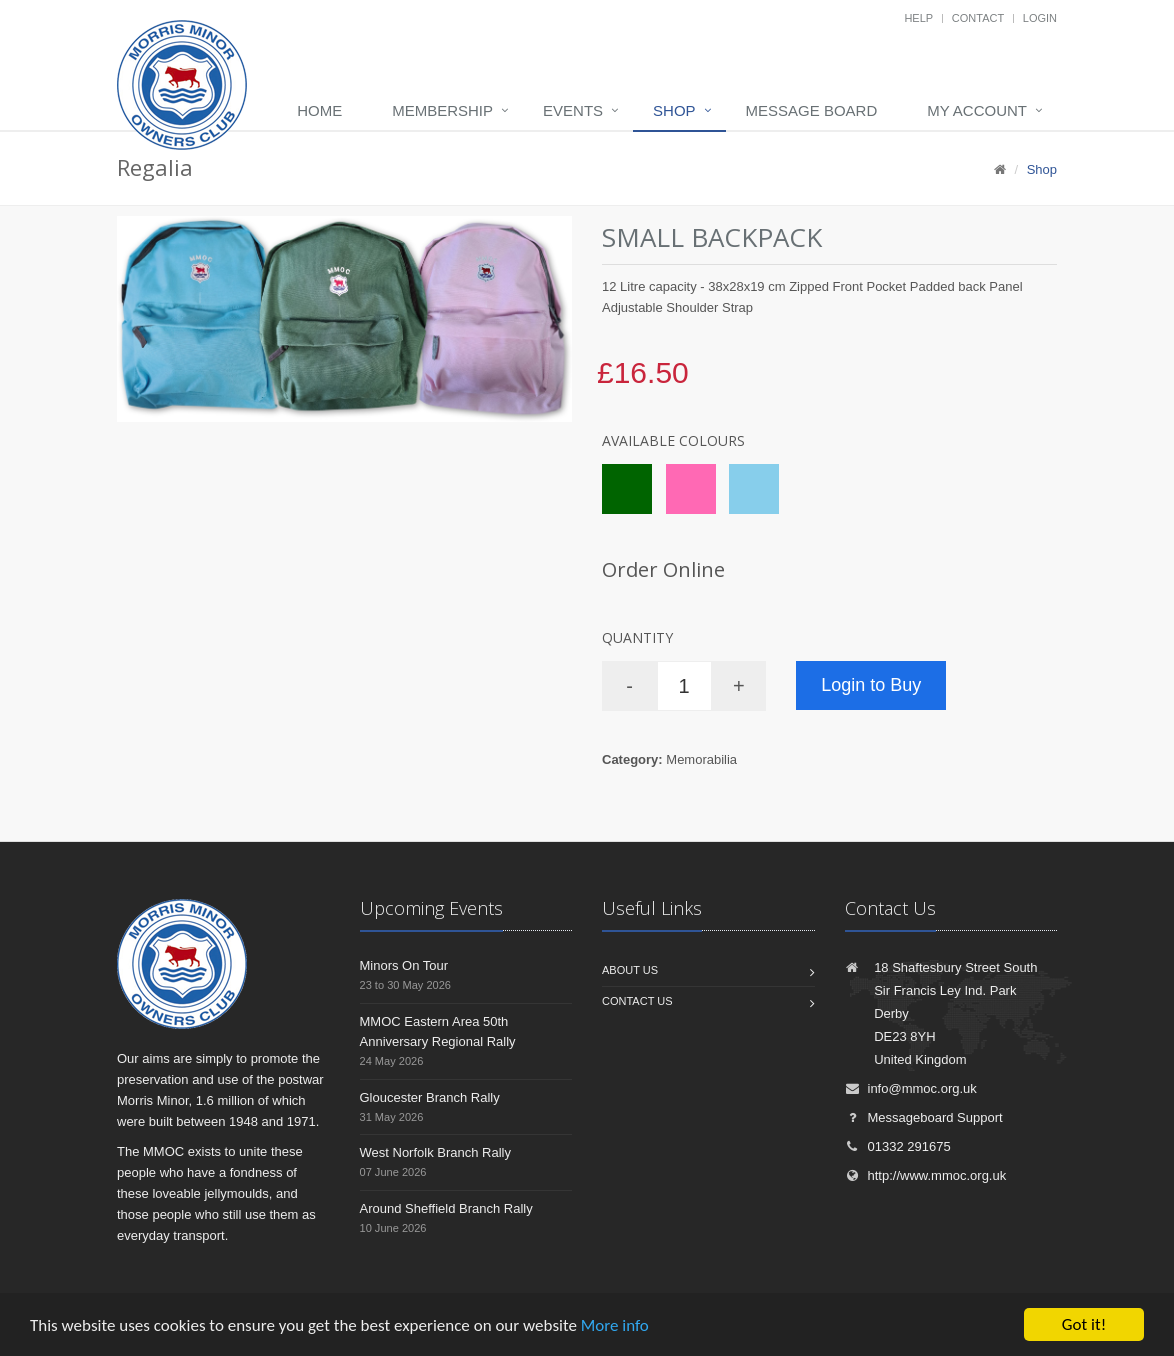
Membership (442, 110)
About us (630, 970)
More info (615, 1325)
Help (918, 18)
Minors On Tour (404, 965)
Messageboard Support (924, 1117)
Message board (812, 110)
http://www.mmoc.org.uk (926, 1175)
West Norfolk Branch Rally (435, 1152)
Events (573, 110)
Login (1040, 18)
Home (319, 110)
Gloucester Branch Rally (430, 1097)
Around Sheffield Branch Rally (446, 1208)
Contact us (637, 1001)
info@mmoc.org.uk (911, 1088)
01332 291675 (898, 1146)
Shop (674, 110)
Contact (978, 18)
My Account (977, 110)
